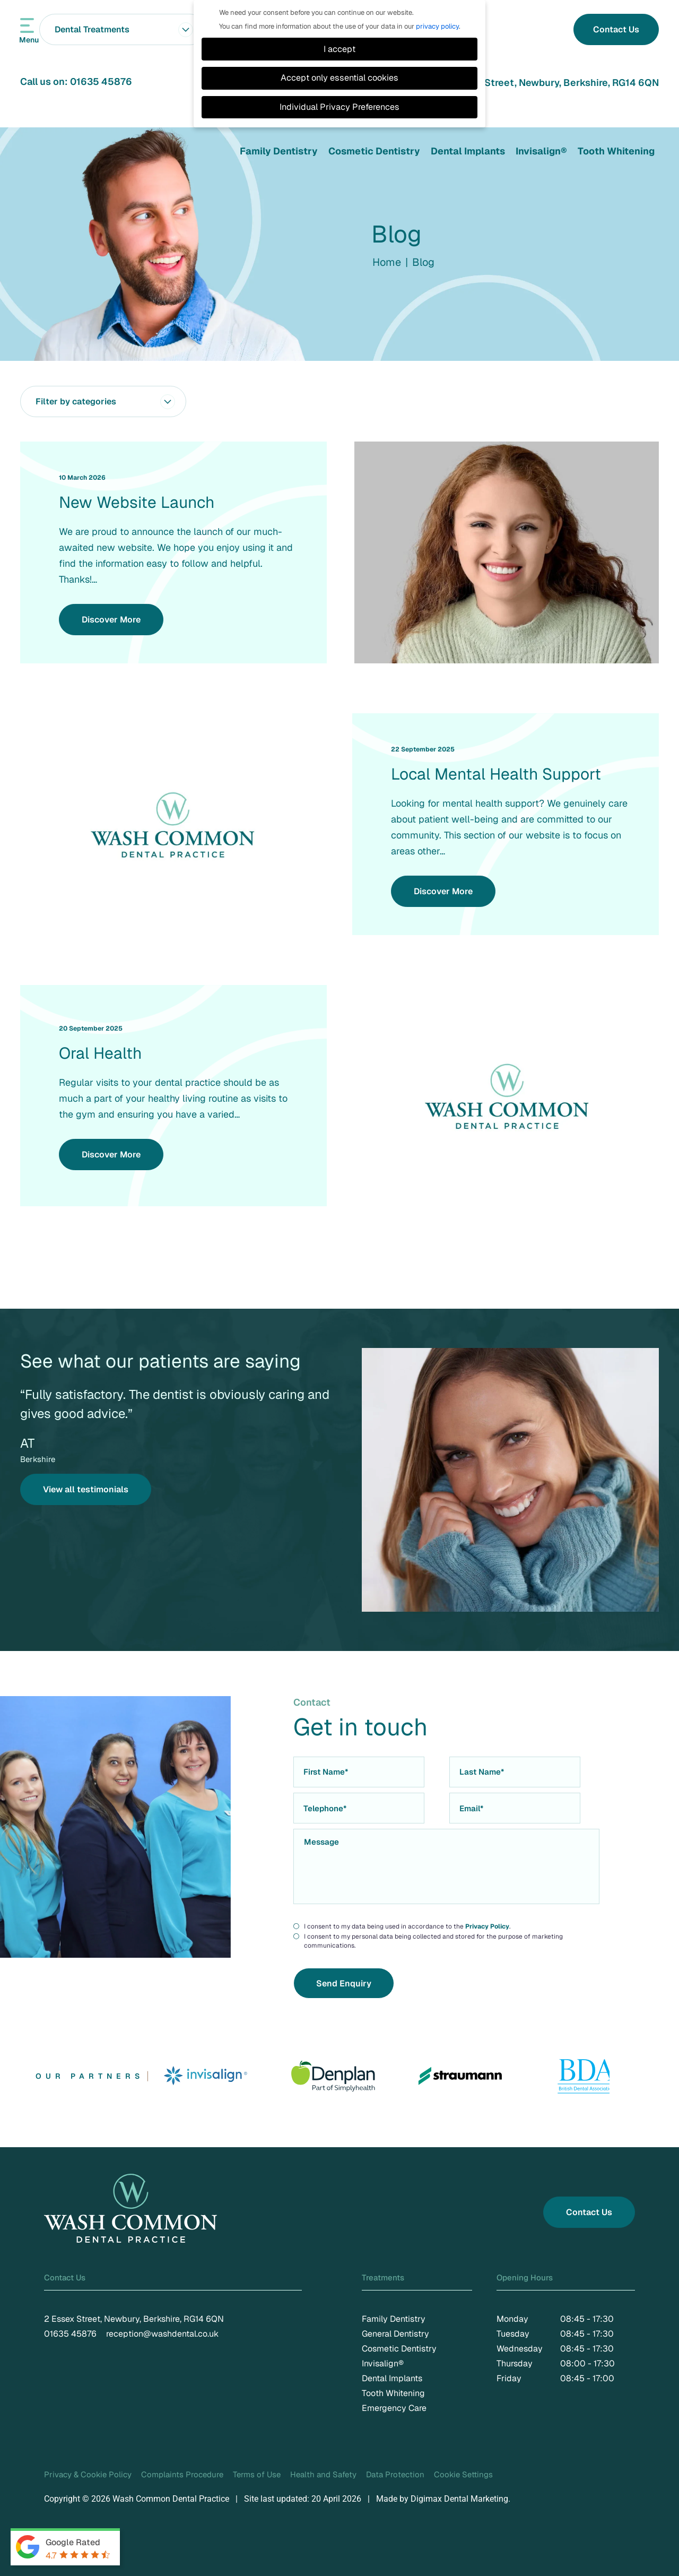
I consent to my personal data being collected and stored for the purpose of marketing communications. (433, 1941)
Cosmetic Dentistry (374, 151)
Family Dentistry (279, 151)
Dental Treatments (125, 29)
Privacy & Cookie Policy (88, 2474)
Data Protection (395, 2474)
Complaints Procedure (182, 2474)
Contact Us (616, 29)
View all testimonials (85, 1489)
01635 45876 (101, 81)
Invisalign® (541, 151)
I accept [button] (339, 49)
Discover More (111, 619)
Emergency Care (394, 2408)
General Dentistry (395, 2333)
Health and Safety (323, 2474)
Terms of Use (257, 2474)
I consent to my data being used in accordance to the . (407, 1926)
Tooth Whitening (616, 151)
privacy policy (437, 26)
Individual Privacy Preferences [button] (339, 107)
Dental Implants (468, 151)
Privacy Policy (487, 1926)
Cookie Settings (463, 2474)
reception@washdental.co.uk (162, 2333)
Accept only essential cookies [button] (339, 77)
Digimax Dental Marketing (459, 2499)
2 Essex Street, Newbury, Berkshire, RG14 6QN (552, 82)
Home (386, 262)
